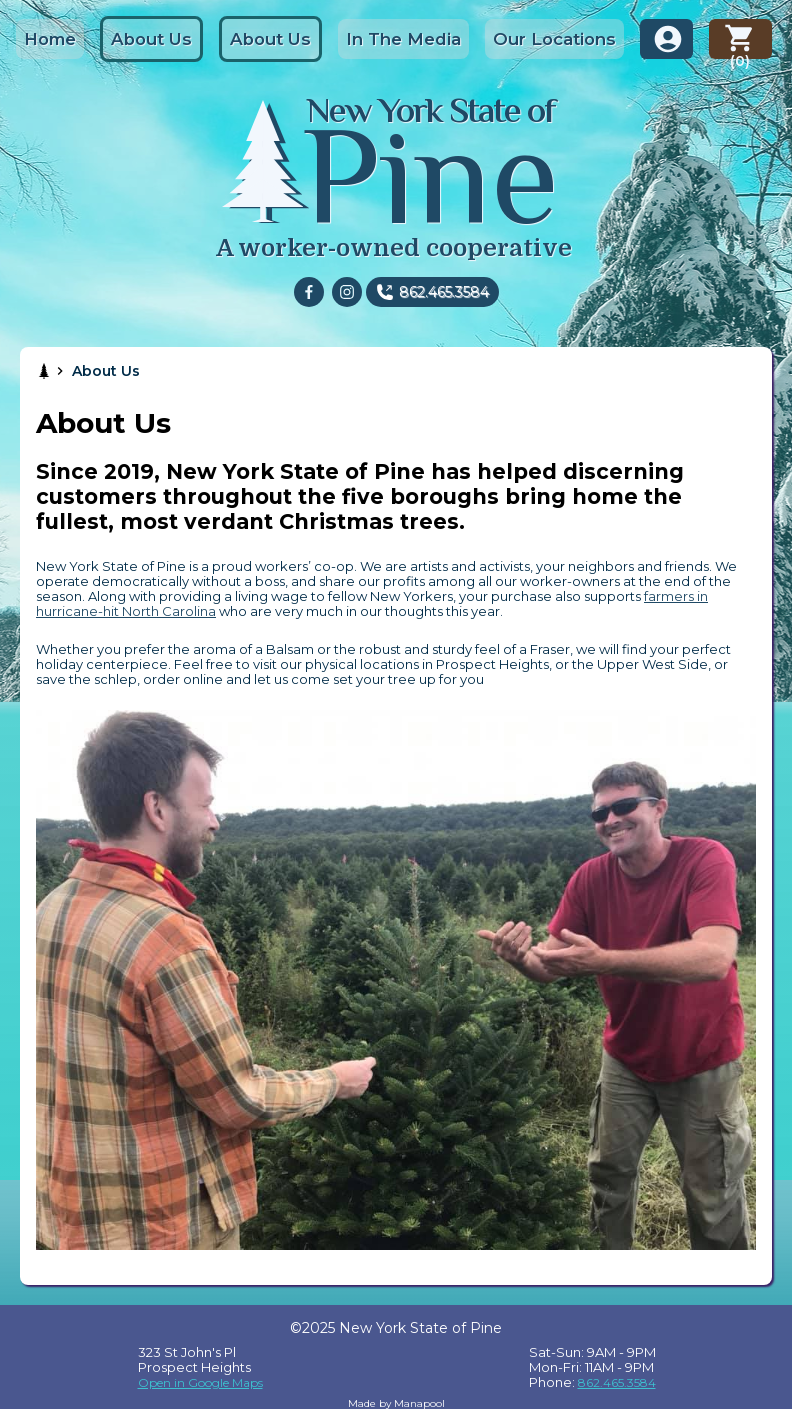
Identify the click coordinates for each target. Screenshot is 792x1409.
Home (50, 39)
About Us (151, 39)
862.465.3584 (444, 292)
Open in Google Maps (200, 1382)
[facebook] (309, 292)
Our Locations (554, 39)
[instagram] (347, 292)
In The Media (403, 39)
